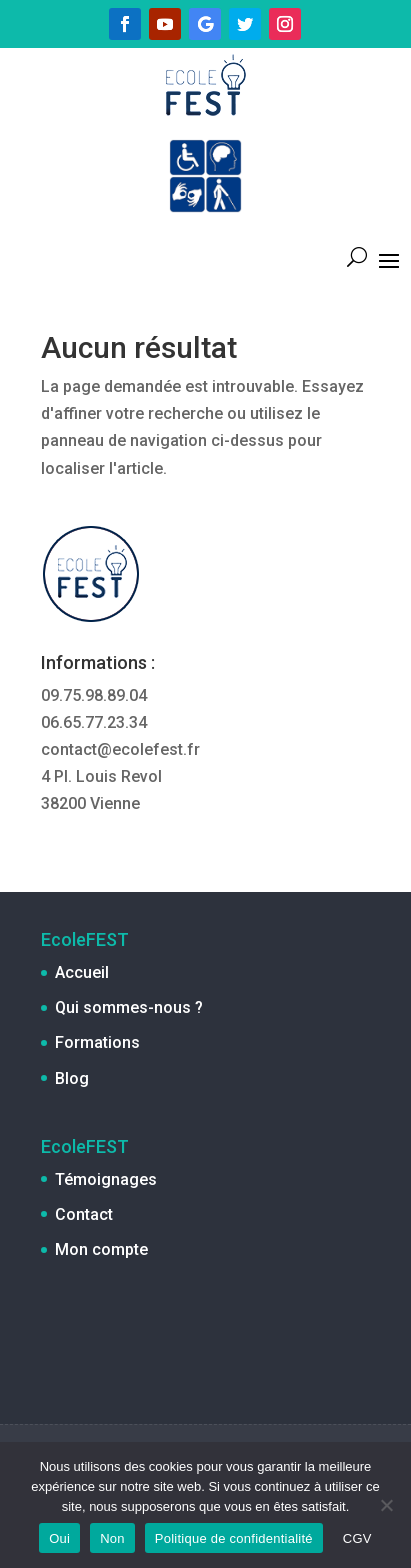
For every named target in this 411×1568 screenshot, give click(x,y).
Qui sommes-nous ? (129, 1007)
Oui (59, 1538)
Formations (97, 1042)
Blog (72, 1078)
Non (112, 1538)
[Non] (386, 1505)
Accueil (82, 972)
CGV (357, 1538)
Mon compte (101, 1249)
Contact (84, 1214)
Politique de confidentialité (234, 1538)
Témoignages (106, 1179)
